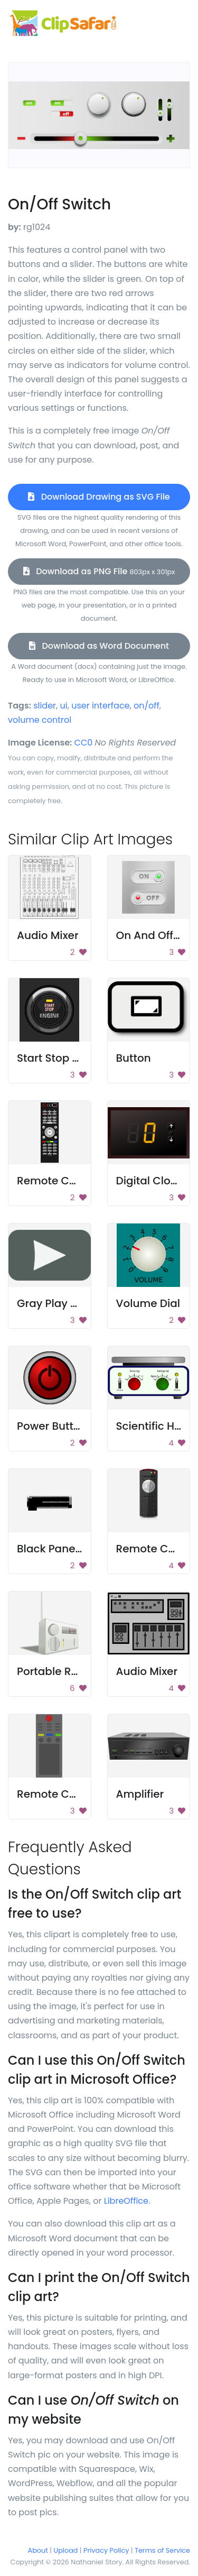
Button (133, 1058)
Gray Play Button (61, 1303)
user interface (100, 706)
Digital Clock (149, 1180)
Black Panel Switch (66, 1548)
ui (64, 706)
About (38, 2550)
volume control (39, 720)
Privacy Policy (106, 2550)
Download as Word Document (99, 646)
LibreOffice (126, 2201)
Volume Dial (148, 1303)
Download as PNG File (99, 571)
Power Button (52, 1426)
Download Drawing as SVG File (98, 497)
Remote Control (58, 1180)
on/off (146, 706)
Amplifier (140, 1794)
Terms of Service (162, 2550)
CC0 (83, 743)
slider (44, 706)
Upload (66, 2550)
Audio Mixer (48, 935)
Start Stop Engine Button (81, 1058)
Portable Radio (56, 1671)
